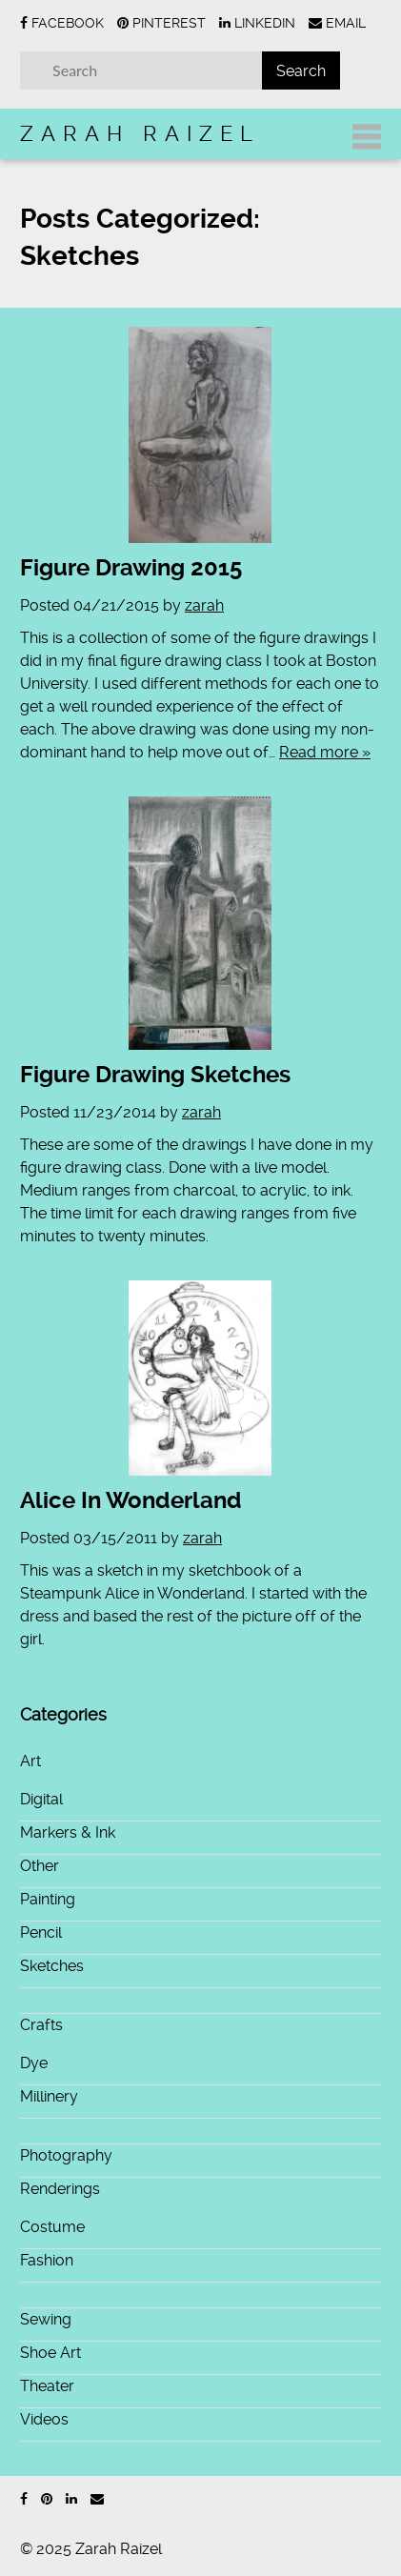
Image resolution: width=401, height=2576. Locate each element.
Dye (34, 2063)
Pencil (41, 1932)
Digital (41, 1799)
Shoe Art (50, 2353)
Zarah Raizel (140, 133)
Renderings (60, 2189)
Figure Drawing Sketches (155, 1074)
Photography (66, 2155)
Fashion (46, 2260)
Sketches (52, 1966)
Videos (44, 2419)
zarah (204, 605)
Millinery (49, 2096)
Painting (47, 1899)
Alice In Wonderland (131, 1500)
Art (30, 1761)
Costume (52, 2227)
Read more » (325, 752)
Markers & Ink (67, 1832)
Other (39, 1866)
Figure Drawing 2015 (131, 567)
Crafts (41, 2025)
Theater (47, 2386)
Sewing (45, 2319)
